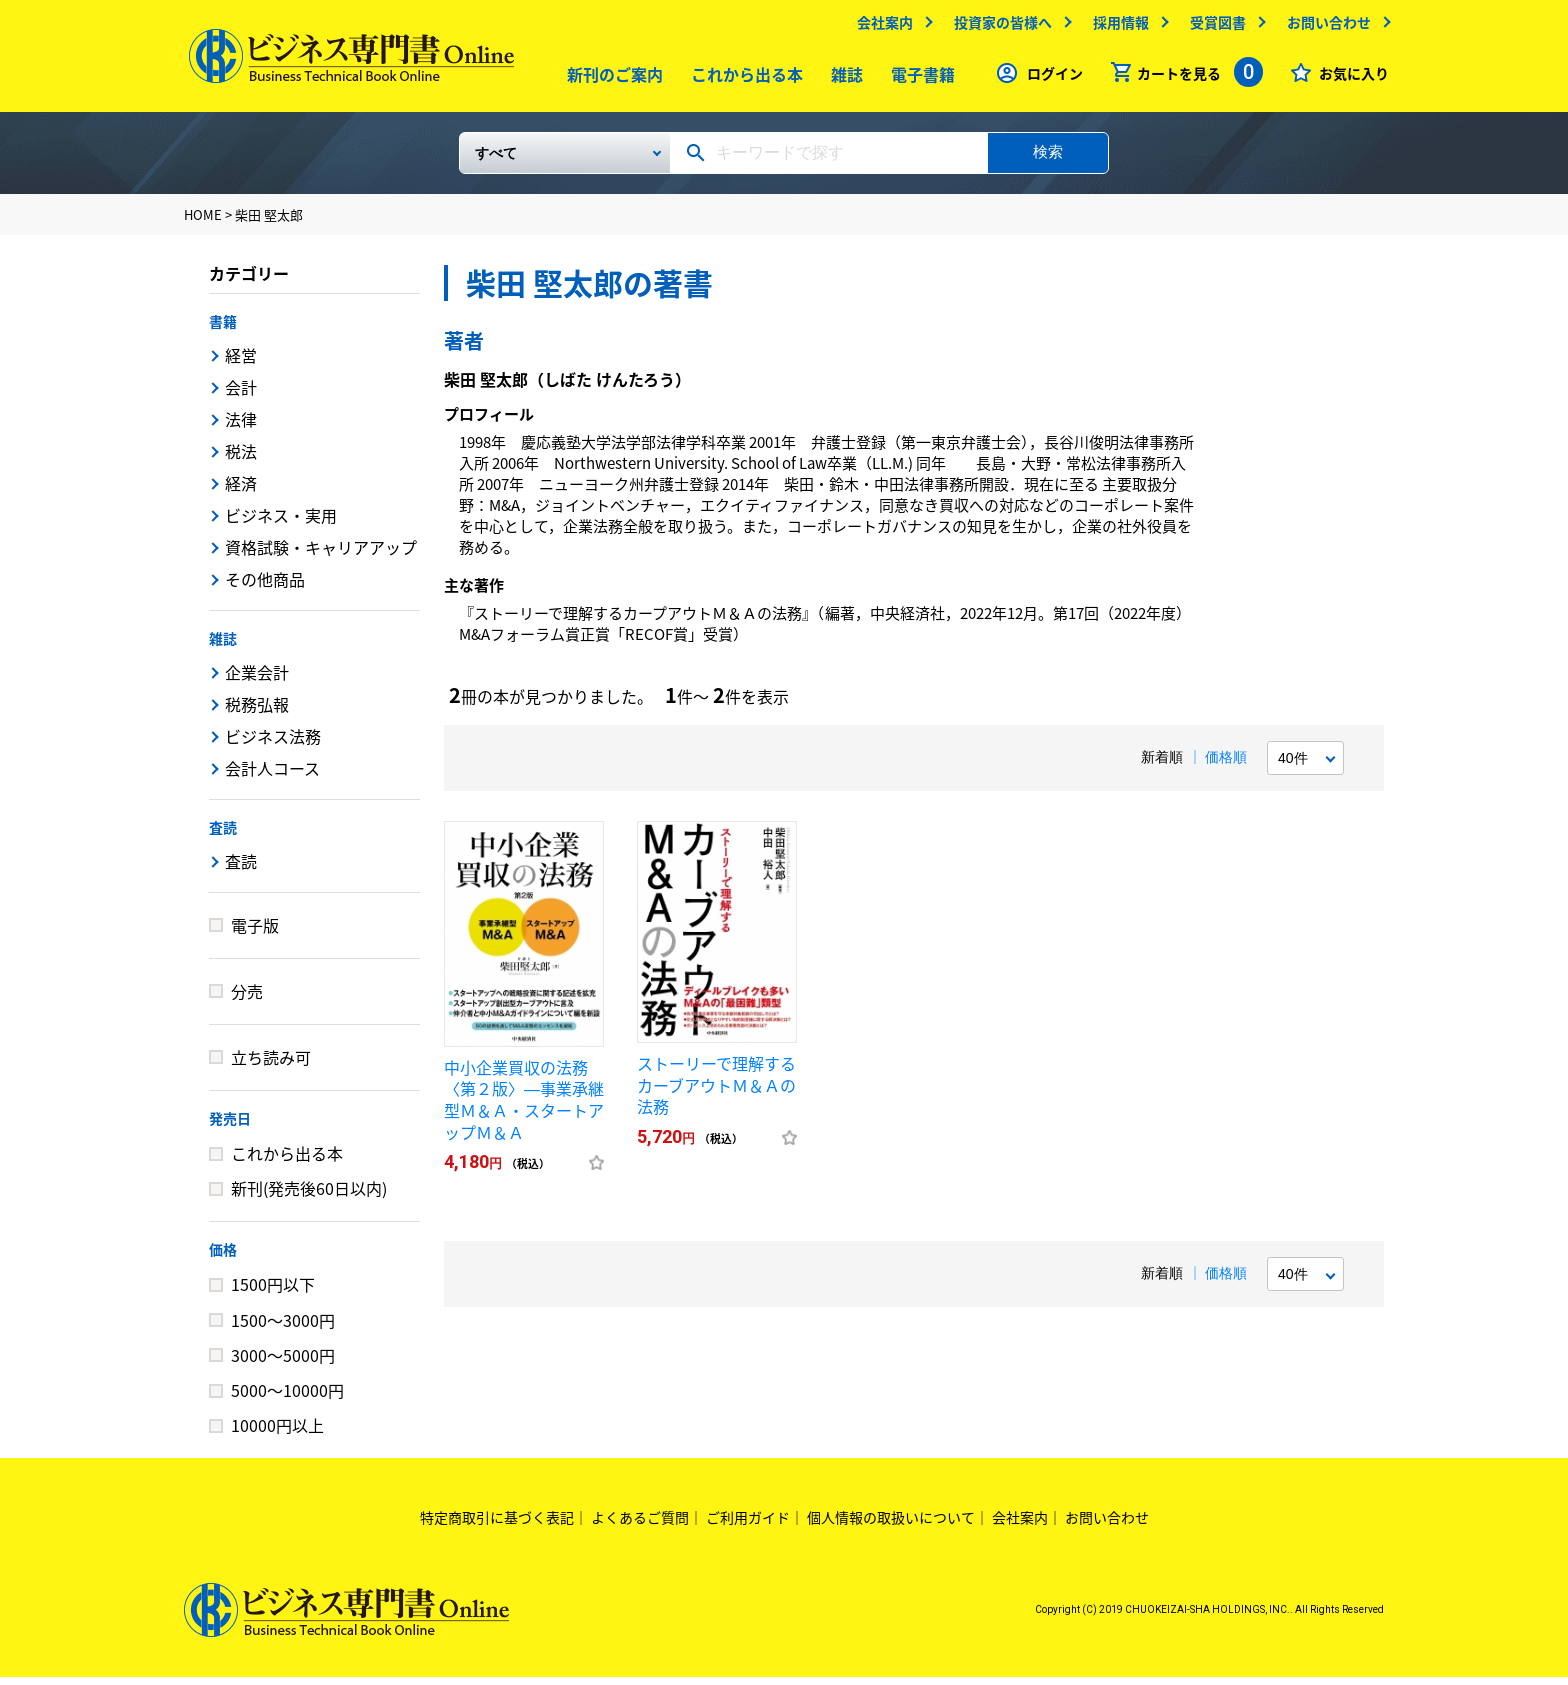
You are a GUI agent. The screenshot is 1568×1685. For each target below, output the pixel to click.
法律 (241, 427)
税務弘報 (257, 712)
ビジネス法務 (273, 744)
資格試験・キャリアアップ (321, 555)
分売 (247, 999)
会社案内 (880, 27)
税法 (241, 459)
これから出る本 (743, 79)
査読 (223, 835)
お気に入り (1349, 78)
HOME (203, 222)
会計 (241, 395)
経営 (241, 363)
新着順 (1162, 765)
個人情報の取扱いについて (891, 1525)
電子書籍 (919, 79)
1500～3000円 (283, 1328)
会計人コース (272, 776)
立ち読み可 (271, 1065)
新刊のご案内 (611, 79)
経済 (241, 491)
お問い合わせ (1324, 27)
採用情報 (1116, 27)
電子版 (255, 933)
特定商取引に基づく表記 (497, 1525)
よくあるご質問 (640, 1525)
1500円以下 (273, 1292)
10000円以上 (277, 1433)
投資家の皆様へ (998, 27)
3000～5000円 (283, 1363)
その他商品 (265, 587)
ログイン (1050, 78)
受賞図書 (1213, 27)
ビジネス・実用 (281, 523)
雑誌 (843, 79)
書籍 (223, 329)
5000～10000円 (287, 1398)
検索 (1048, 159)
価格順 (1226, 765)
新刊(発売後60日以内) (309, 1196)
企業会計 (257, 680)
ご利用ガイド (748, 1525)
